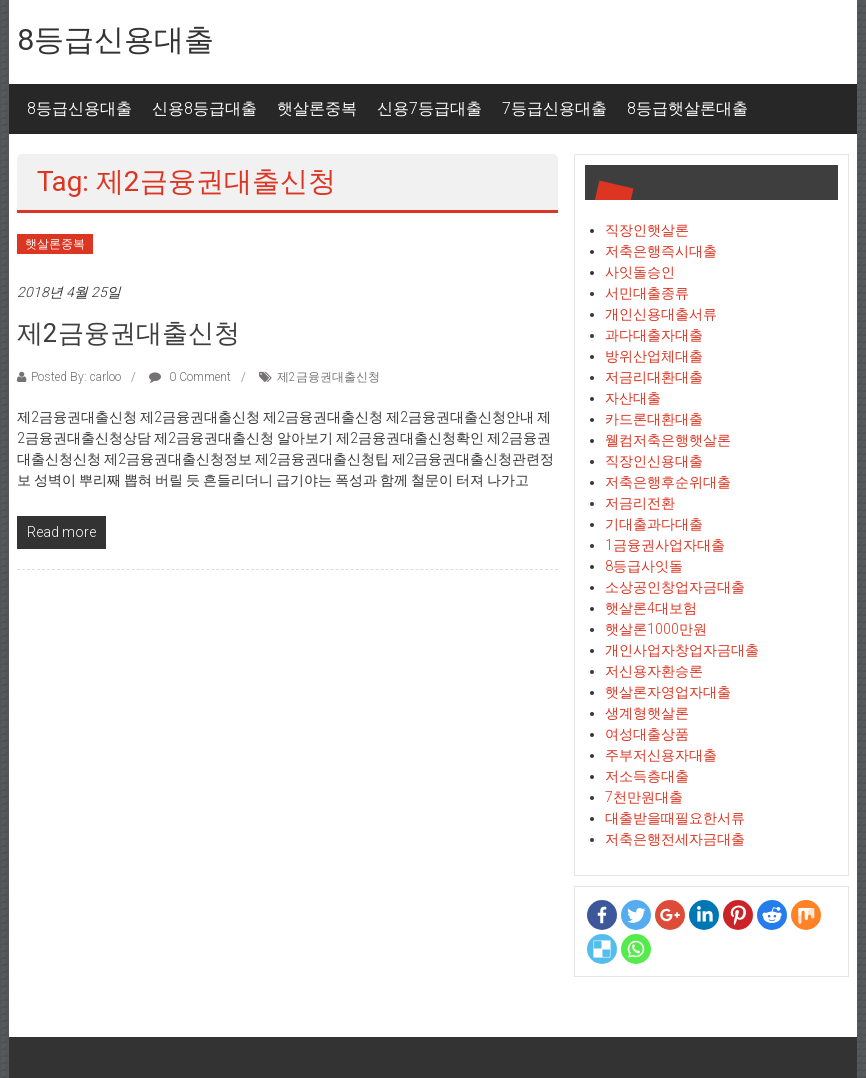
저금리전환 (640, 503)
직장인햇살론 (647, 230)
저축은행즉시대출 (661, 251)
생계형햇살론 (647, 713)
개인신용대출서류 (661, 314)
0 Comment (190, 377)
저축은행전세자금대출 (675, 839)
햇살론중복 (317, 108)
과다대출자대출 (654, 335)
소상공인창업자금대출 (675, 587)
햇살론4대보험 (651, 608)
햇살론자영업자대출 (668, 692)
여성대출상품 (647, 734)
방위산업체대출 (654, 356)
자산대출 (633, 398)
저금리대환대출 (654, 377)
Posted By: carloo (76, 377)
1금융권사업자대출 (665, 545)
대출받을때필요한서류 (675, 818)
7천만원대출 (644, 797)
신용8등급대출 (204, 108)
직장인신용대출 (654, 461)
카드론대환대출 (654, 419)
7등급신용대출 (554, 108)
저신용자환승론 (654, 671)
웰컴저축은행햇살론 (668, 440)
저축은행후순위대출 (668, 482)
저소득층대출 (647, 776)
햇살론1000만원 (656, 629)
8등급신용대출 (115, 39)
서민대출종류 (647, 293)
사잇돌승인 (640, 272)
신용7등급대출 (429, 108)
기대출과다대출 (654, 524)
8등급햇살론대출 (687, 108)
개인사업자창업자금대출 (682, 650)
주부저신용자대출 (661, 755)
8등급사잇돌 (644, 566)
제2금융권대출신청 (128, 333)
